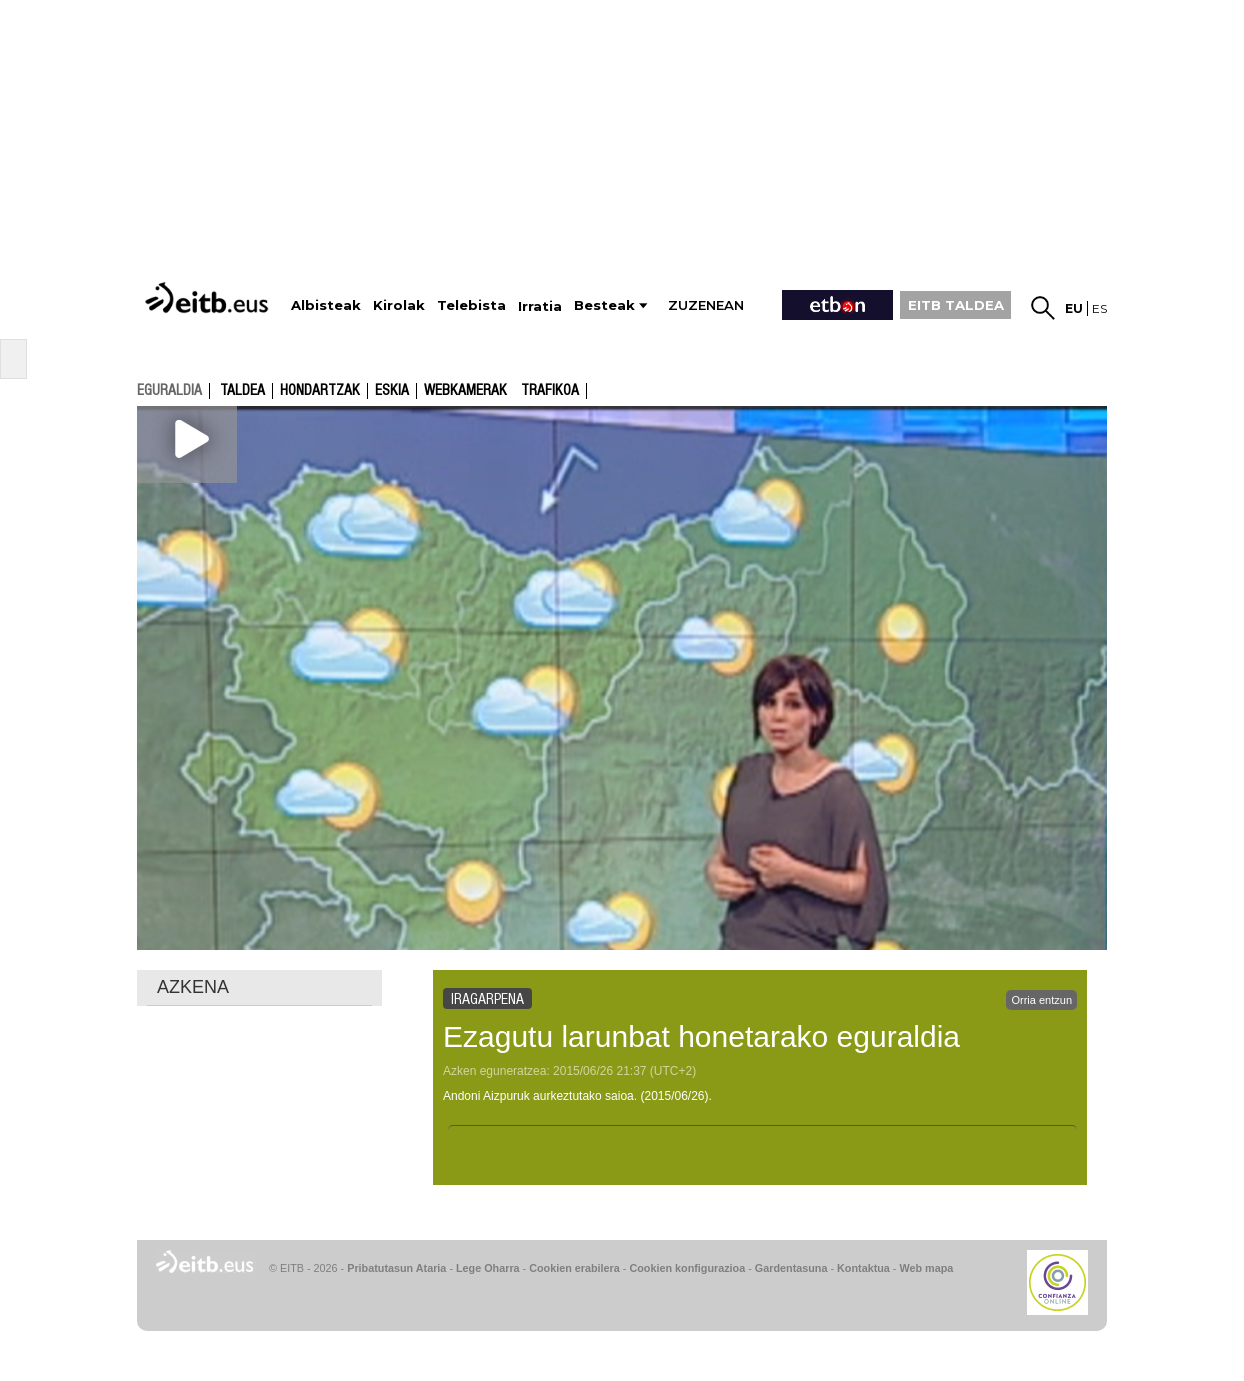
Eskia (392, 391)
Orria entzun (1041, 1000)
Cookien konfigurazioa (687, 1268)
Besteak (604, 305)
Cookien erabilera (574, 1268)
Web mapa (926, 1268)
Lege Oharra (488, 1268)
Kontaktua (863, 1268)
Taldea (242, 391)
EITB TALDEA (956, 305)
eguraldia (169, 390)
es (1099, 308)
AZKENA (193, 987)
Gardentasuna (791, 1268)
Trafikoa (550, 391)
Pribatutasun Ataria (396, 1268)
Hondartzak (320, 391)
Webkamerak (465, 391)
